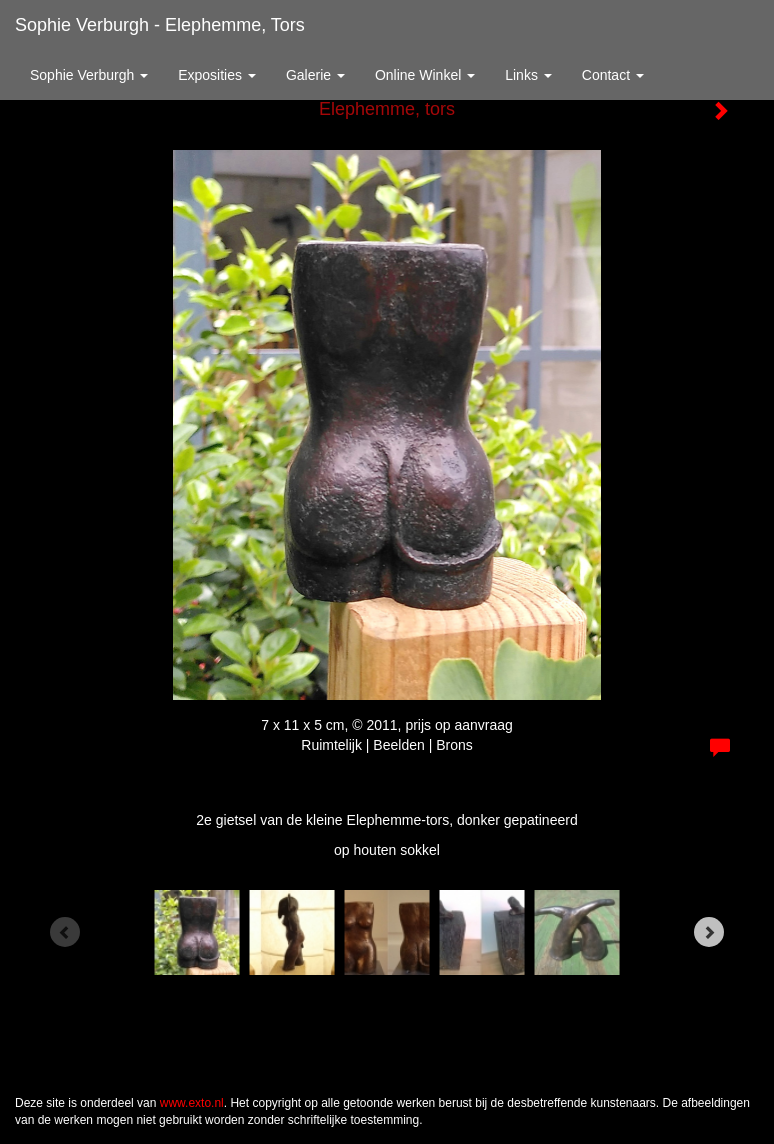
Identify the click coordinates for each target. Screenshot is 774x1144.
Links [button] (528, 75)
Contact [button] (613, 75)
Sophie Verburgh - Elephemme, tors (160, 25)
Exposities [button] (217, 75)
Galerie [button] (315, 75)
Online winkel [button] (425, 75)
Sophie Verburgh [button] (89, 75)
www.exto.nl (192, 1103)
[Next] (709, 932)
